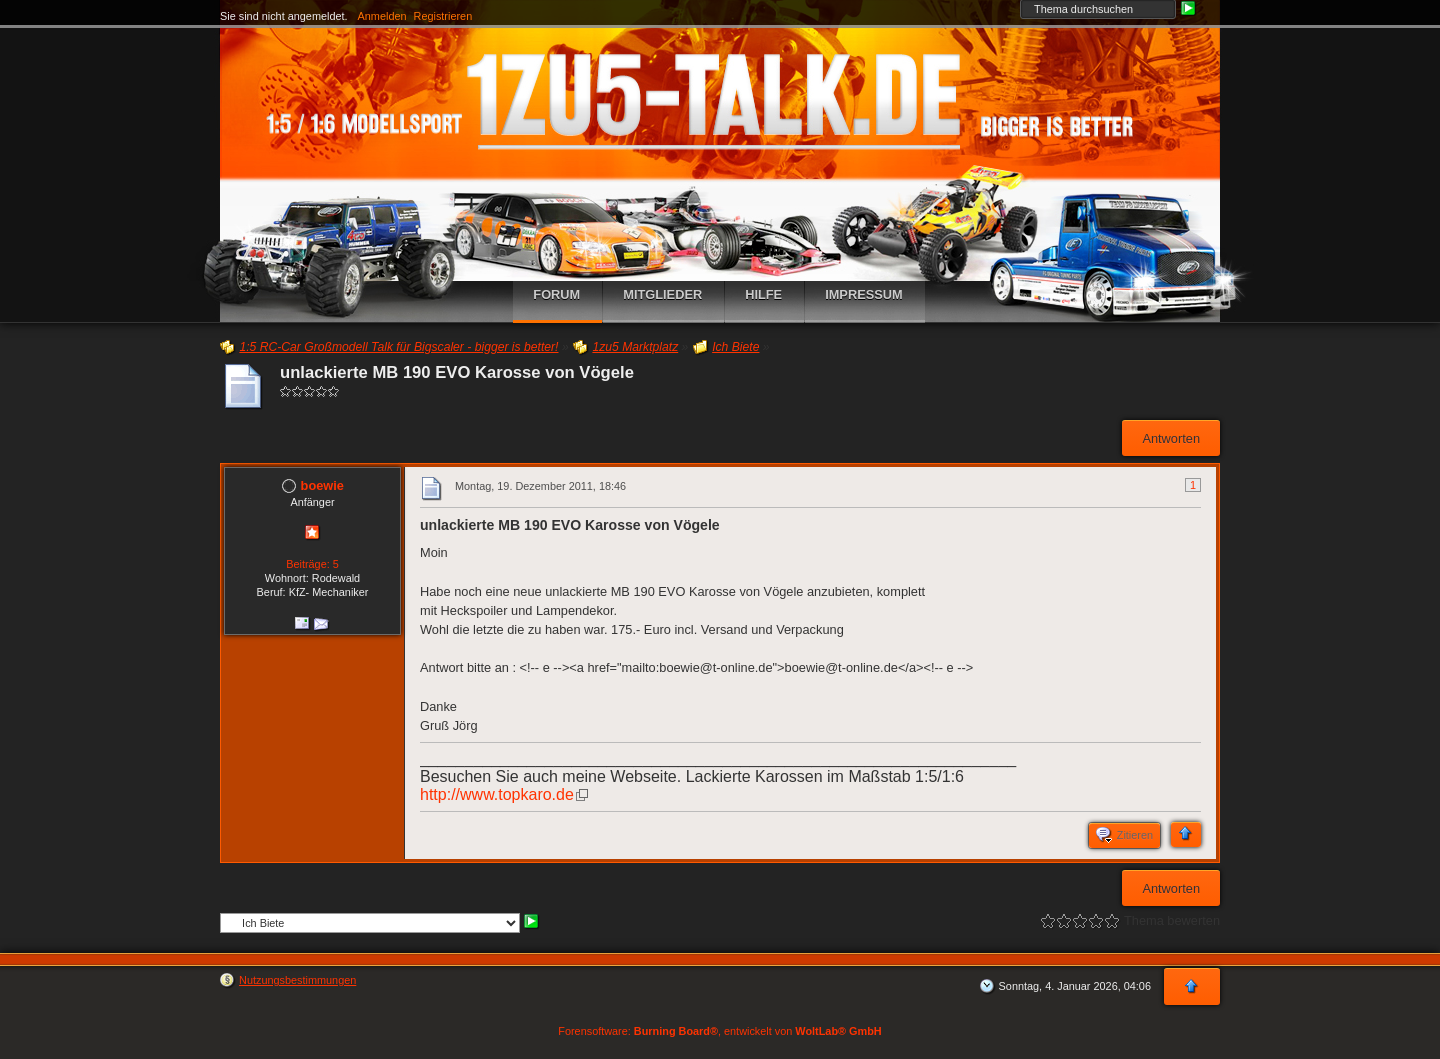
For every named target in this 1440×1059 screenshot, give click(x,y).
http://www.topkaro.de (497, 794)
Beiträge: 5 (312, 564)
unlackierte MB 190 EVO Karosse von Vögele (457, 372)
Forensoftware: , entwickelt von (719, 1031)
